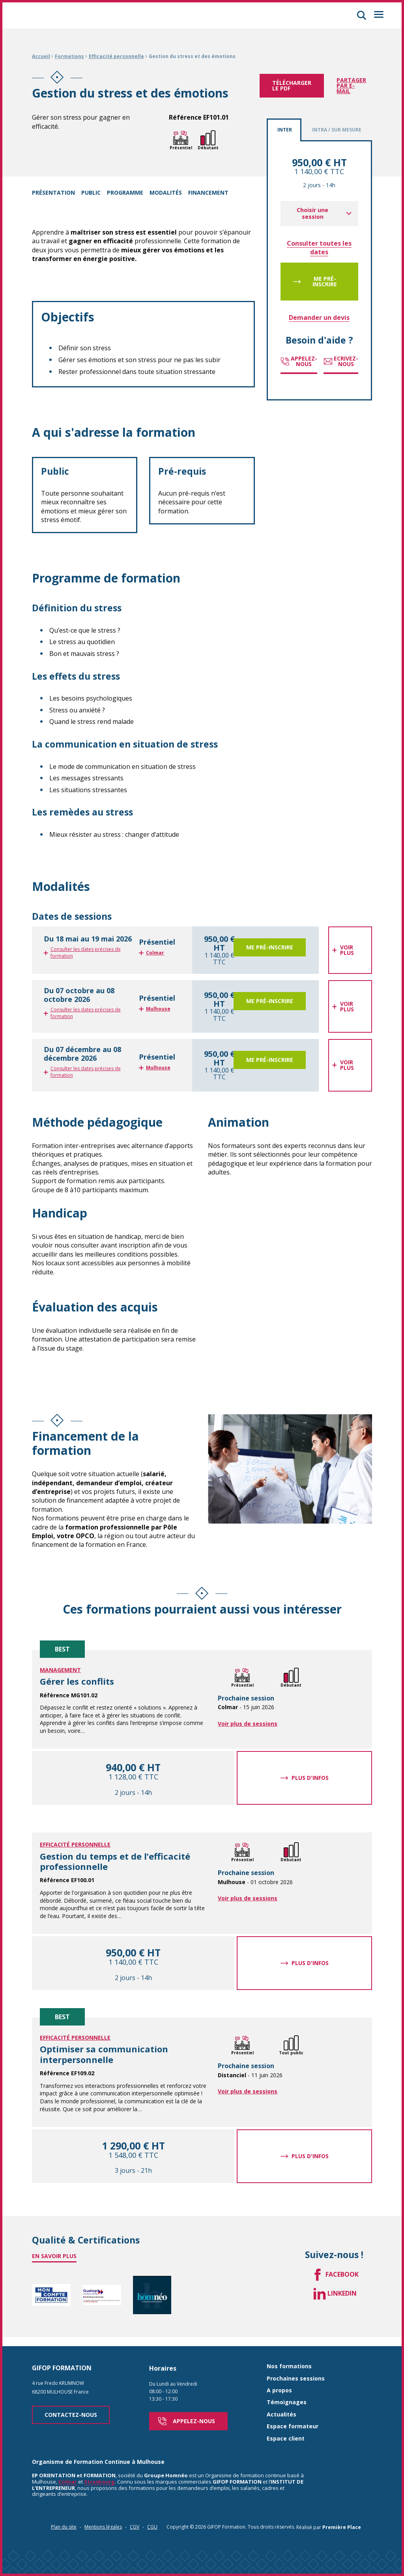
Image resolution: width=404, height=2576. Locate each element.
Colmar (67, 2476)
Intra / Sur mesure (336, 129)
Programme (125, 192)
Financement (208, 192)
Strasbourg (99, 2476)
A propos (279, 2385)
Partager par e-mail (351, 85)
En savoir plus (54, 2256)
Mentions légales (103, 2522)
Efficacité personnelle (116, 56)
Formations (69, 56)
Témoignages (287, 2398)
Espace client (286, 2434)
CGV (134, 2522)
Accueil (41, 56)
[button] (361, 15)
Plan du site (64, 2522)
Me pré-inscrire (324, 281)
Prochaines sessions (296, 2374)
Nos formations (289, 2362)
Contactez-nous (71, 2410)
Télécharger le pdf (291, 85)
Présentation (53, 192)
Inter (284, 129)
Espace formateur (292, 2421)
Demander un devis (319, 317)
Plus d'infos (310, 1777)
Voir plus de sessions (247, 1723)
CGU (152, 2522)
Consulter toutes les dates (319, 247)
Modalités (166, 192)
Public (91, 192)
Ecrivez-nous (341, 361)
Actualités (281, 2410)
